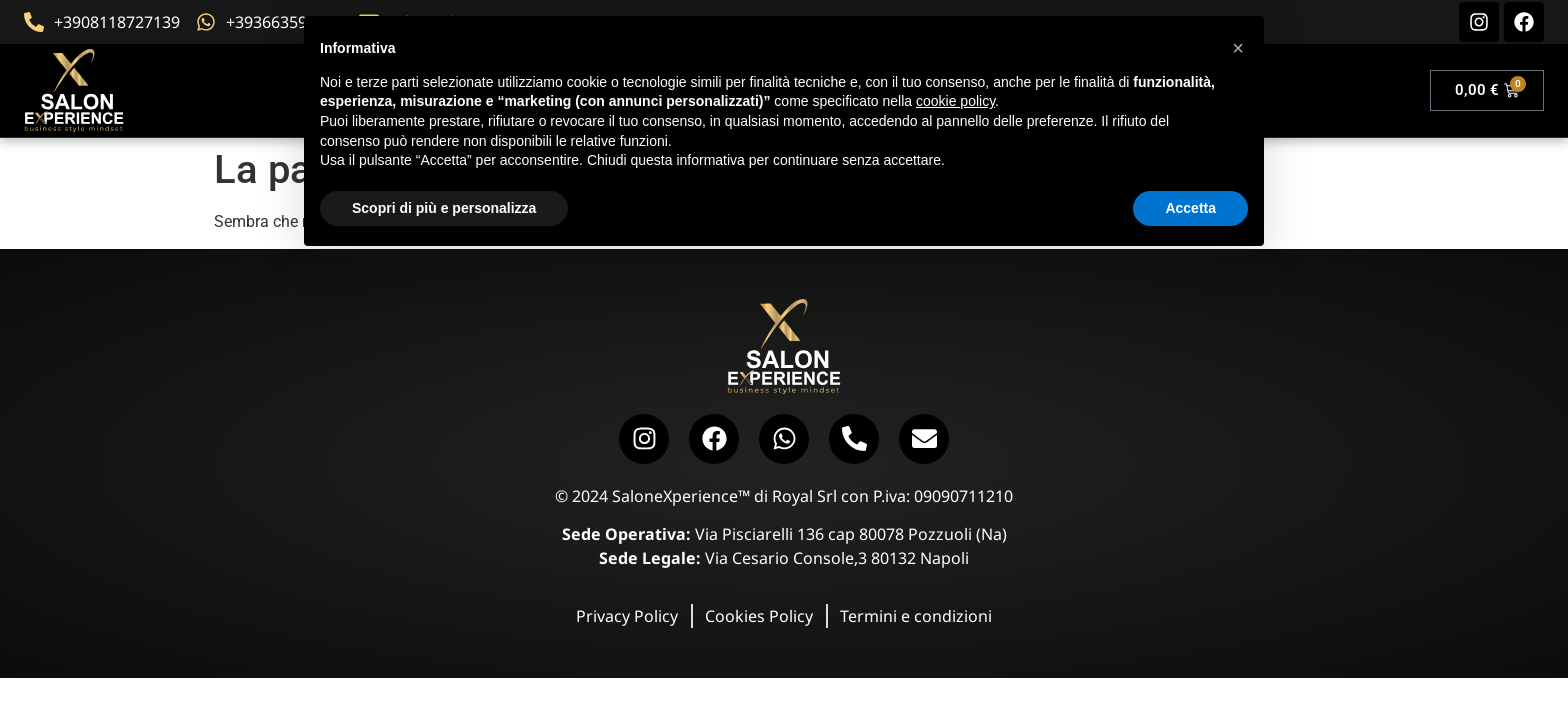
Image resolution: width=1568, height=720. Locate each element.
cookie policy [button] (955, 101)
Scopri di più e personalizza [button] (444, 208)
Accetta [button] (1190, 208)
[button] (1238, 48)
